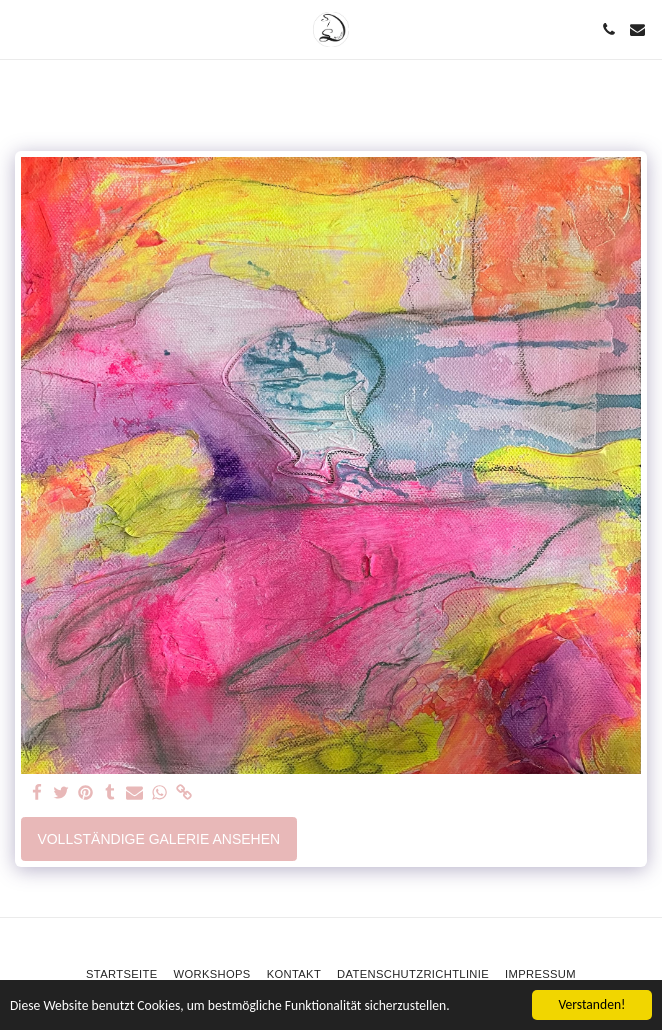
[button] (22, 29)
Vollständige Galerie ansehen (158, 839)
